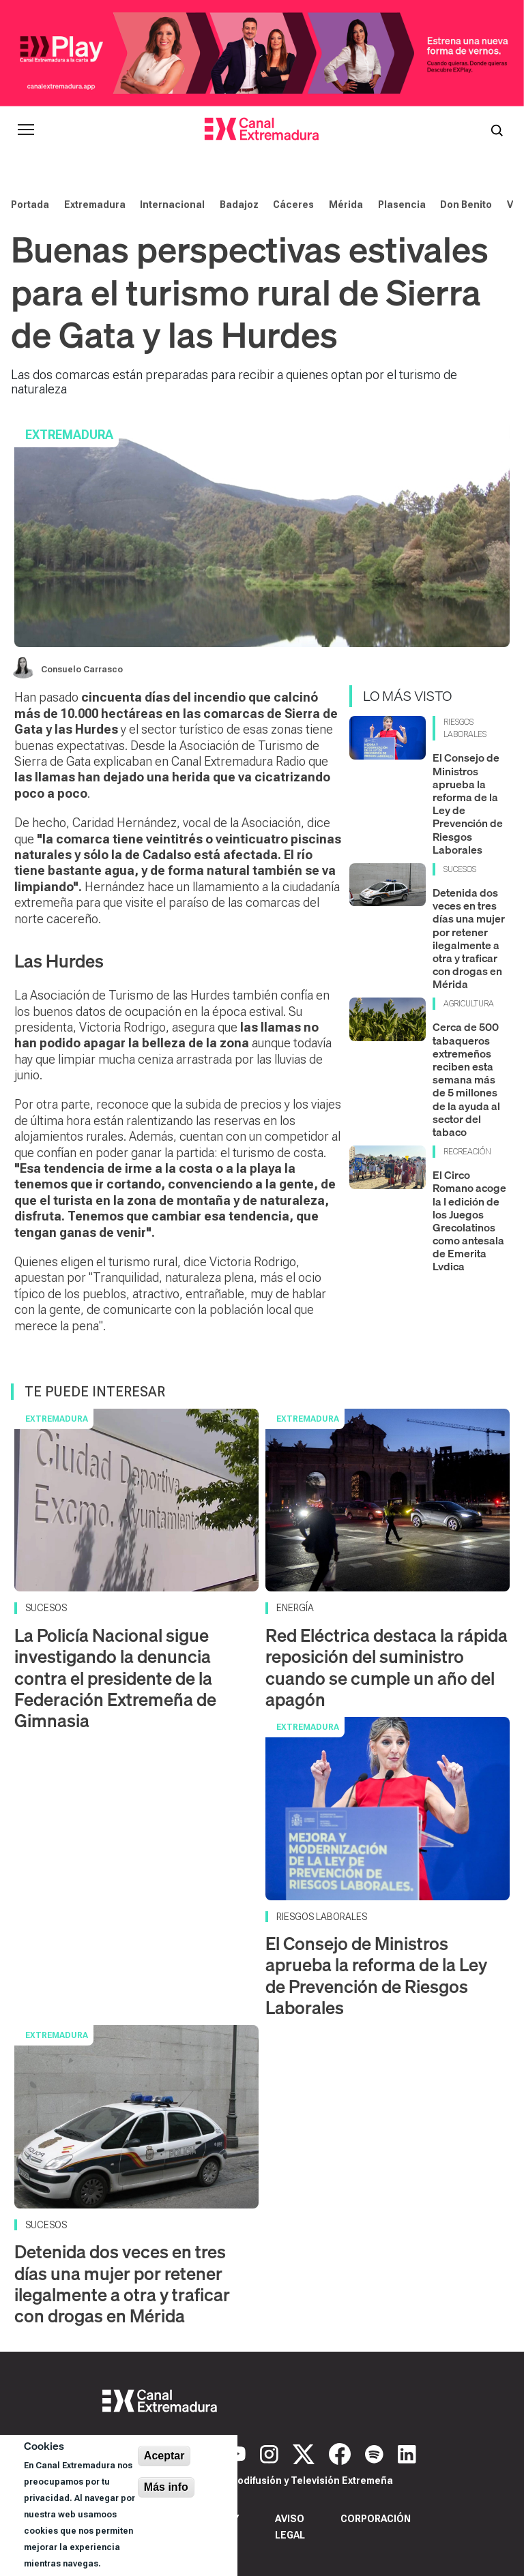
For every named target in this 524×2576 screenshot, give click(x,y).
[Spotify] (376, 2452)
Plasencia (402, 204)
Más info (166, 2487)
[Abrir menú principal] (26, 130)
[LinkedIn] (407, 2452)
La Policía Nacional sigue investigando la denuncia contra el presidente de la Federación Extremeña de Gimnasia (115, 1678)
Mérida (346, 204)
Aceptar (164, 2455)
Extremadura (95, 204)
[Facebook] (341, 2452)
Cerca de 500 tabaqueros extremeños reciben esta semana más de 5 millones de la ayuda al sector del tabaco (466, 1079)
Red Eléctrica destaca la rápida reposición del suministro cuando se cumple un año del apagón (386, 1667)
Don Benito (466, 204)
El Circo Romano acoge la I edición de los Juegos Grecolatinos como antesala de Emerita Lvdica (469, 1220)
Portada (30, 204)
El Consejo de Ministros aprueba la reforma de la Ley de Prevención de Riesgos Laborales (468, 803)
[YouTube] (238, 2452)
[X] (305, 2452)
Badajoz (239, 204)
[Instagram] (271, 2452)
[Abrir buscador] (496, 129)
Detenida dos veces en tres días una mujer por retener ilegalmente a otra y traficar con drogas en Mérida (469, 938)
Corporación (375, 2518)
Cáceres (293, 204)
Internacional (172, 204)
